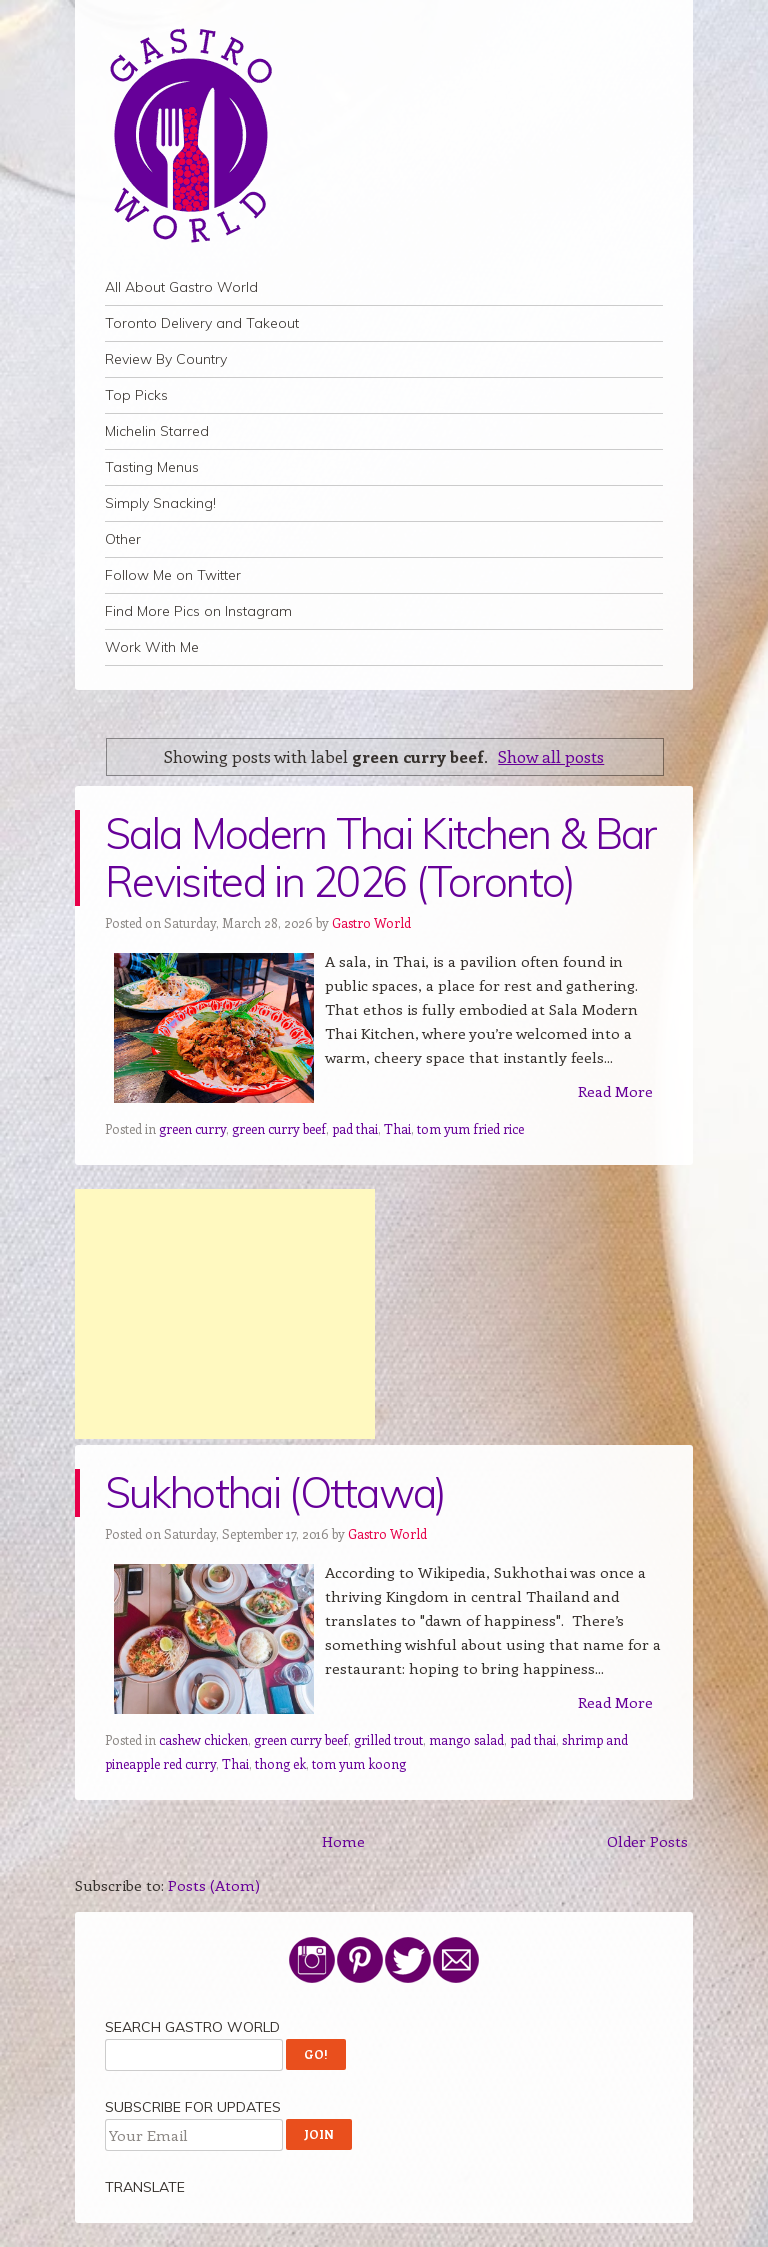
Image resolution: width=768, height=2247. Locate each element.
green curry (192, 1128)
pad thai (355, 1128)
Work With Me (152, 647)
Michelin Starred (157, 431)
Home (343, 1841)
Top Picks (136, 395)
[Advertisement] (225, 1314)
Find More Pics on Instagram (198, 611)
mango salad (466, 1739)
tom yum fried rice (470, 1128)
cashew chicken (203, 1739)
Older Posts (647, 1841)
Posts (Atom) (214, 1885)
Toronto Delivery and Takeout (202, 323)
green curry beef (279, 1128)
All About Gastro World (181, 287)
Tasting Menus (152, 467)
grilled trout (388, 1739)
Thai (397, 1128)
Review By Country (166, 359)
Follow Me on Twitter (173, 575)
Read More (615, 1091)
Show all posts (551, 756)
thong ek (280, 1763)
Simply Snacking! (160, 503)
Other (123, 539)
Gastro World (371, 922)
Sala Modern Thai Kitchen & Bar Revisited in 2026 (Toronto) (381, 857)
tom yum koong (359, 1763)
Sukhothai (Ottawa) (275, 1492)
